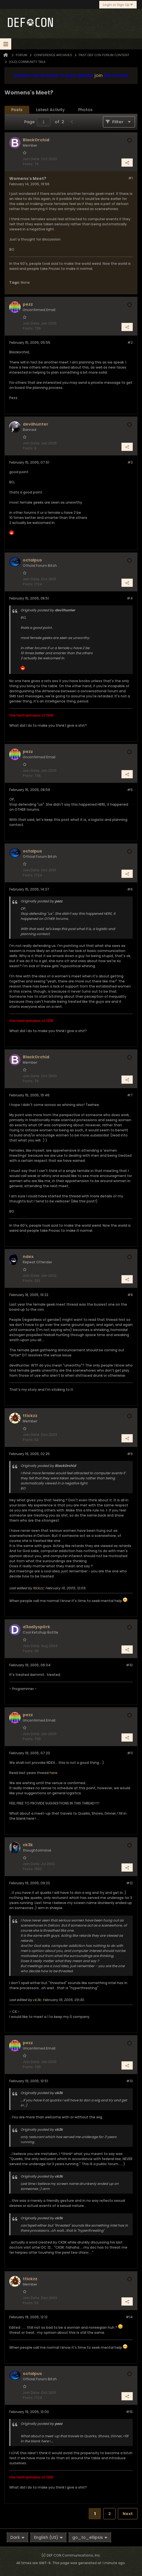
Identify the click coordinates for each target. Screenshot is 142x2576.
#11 (130, 1753)
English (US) (48, 2537)
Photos (85, 110)
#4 (130, 598)
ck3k (37, 1999)
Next (128, 2513)
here (53, 1772)
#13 (129, 2081)
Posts (16, 110)
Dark (17, 2537)
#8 (130, 1294)
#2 (130, 342)
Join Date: (31, 159)
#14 (129, 2317)
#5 (130, 789)
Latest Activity (50, 110)
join (98, 75)
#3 (130, 462)
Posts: (28, 164)
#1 (130, 178)
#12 (129, 1883)
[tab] (16, 110)
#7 (130, 1095)
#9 (130, 1453)
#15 (129, 2411)
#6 (130, 889)
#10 (129, 1665)
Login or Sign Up (118, 4)
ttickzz (38, 1588)
